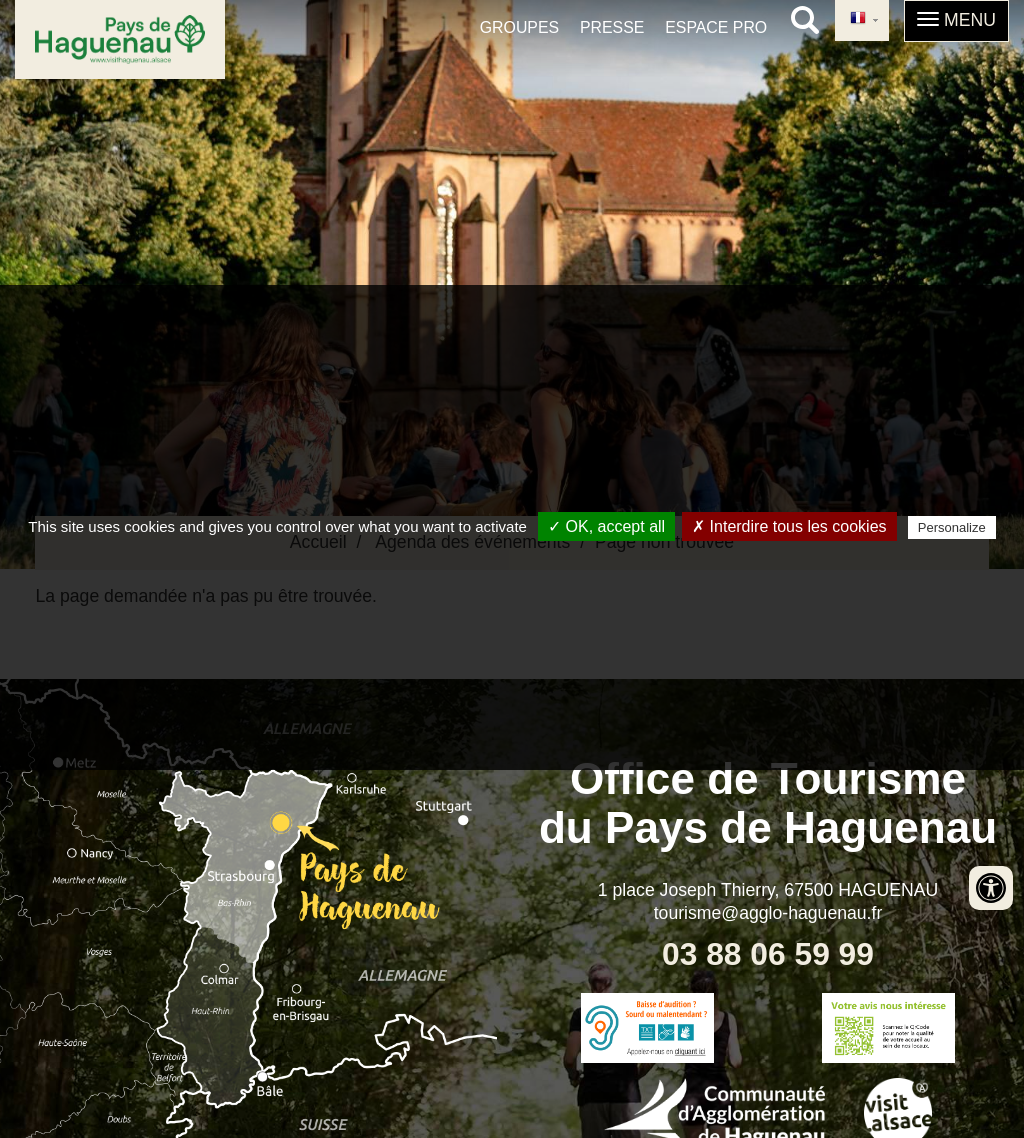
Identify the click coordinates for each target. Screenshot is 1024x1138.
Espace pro (716, 27)
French (858, 19)
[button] (956, 21)
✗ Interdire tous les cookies (789, 526)
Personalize (952, 527)
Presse (612, 27)
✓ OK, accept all (606, 526)
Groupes (519, 27)
